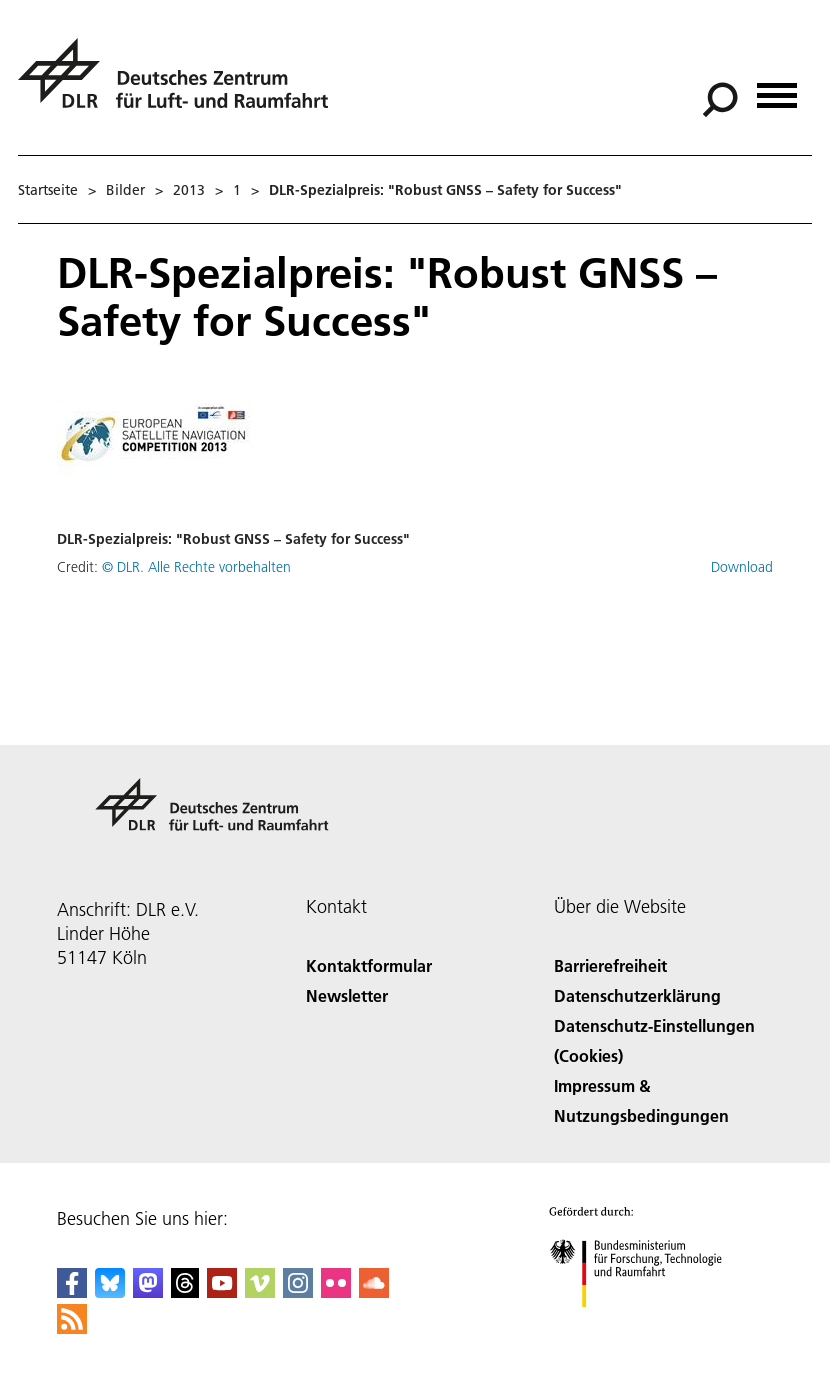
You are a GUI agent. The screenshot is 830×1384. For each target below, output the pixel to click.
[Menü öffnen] (777, 88)
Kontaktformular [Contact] (369, 965)
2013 (189, 190)
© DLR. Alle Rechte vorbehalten (196, 567)
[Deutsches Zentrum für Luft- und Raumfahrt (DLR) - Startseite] (181, 84)
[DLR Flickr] (336, 1291)
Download (742, 567)
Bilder (125, 190)
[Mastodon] (148, 1291)
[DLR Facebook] (72, 1291)
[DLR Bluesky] (110, 1291)
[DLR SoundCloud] (374, 1291)
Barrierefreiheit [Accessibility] (610, 965)
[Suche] (720, 100)
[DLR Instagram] (298, 1291)
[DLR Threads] (185, 1291)
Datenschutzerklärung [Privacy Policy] (637, 995)
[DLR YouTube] (222, 1291)
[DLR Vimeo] (260, 1291)
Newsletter (347, 995)
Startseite (48, 190)
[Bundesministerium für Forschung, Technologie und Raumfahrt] (646, 1324)
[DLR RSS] (72, 1327)
